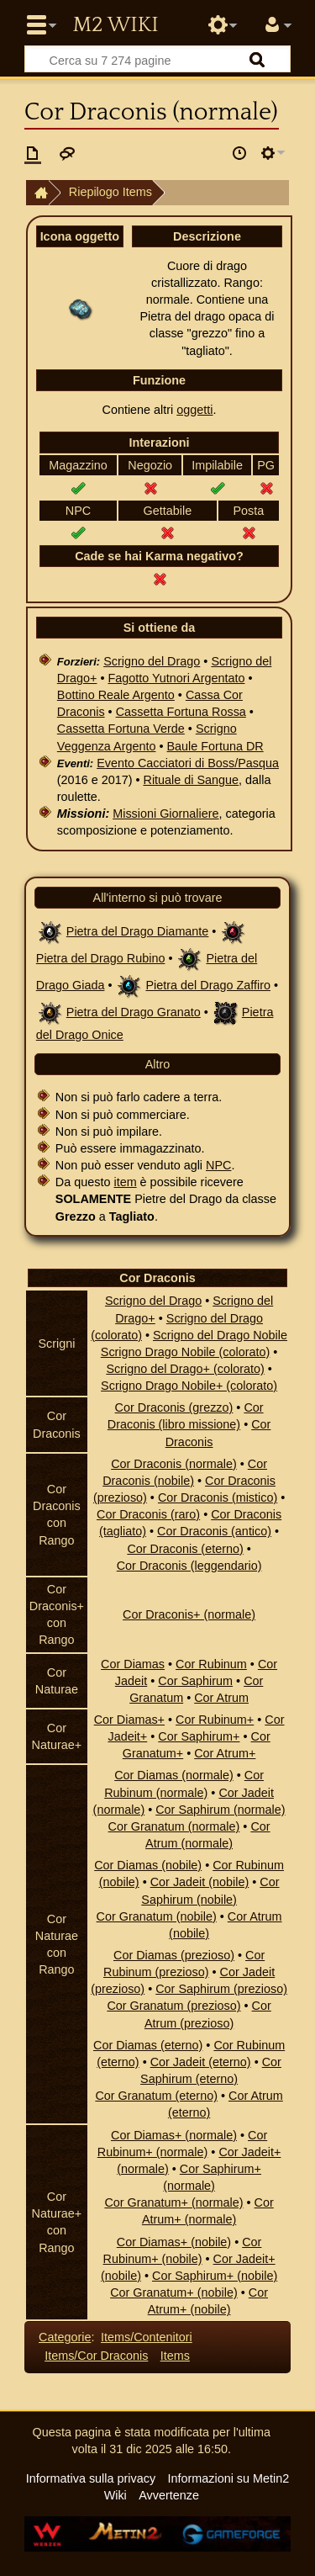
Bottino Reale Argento (116, 695)
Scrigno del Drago (151, 661)
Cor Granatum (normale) (174, 1826)
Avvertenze (169, 2495)
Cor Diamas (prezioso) (173, 1955)
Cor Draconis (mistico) (217, 1497)
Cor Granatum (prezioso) (173, 2005)
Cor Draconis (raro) (148, 1514)
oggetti (194, 409)
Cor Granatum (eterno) (156, 2095)
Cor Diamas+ (129, 1719)
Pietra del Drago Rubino (100, 958)
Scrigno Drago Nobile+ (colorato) (189, 1385)
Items (175, 2355)
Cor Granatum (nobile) (157, 1916)
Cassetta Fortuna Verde (121, 728)
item (124, 1182)
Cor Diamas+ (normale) (174, 2135)
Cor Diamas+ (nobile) (174, 2242)
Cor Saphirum (195, 1681)
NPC (218, 1165)
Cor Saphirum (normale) (220, 1809)
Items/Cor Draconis (96, 2355)
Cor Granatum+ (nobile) (174, 2292)
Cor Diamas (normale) (174, 1775)
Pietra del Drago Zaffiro (207, 985)
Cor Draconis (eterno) (185, 1549)
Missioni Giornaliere (165, 813)
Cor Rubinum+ (215, 1719)
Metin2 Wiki (115, 25)
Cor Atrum (221, 1697)
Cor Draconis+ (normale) (189, 1614)
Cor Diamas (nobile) (148, 1865)
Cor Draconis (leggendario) (189, 1565)
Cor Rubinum (211, 1664)
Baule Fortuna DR (215, 746)
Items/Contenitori (146, 2337)
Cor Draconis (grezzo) (174, 1407)
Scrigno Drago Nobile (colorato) (185, 1352)
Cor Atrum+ (224, 1753)
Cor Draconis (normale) (174, 1464)
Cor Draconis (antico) (214, 1531)
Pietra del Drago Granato (133, 1012)
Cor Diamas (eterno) (147, 2045)
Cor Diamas (133, 1664)
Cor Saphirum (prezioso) (221, 1989)
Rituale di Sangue (191, 780)
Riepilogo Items (110, 192)
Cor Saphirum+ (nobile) (214, 2275)
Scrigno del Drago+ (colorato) (185, 1368)
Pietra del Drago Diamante (137, 931)
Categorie (65, 2337)
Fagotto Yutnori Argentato (176, 678)
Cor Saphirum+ (198, 1736)
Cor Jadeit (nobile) (199, 1882)
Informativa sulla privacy (90, 2478)
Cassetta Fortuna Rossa (181, 711)
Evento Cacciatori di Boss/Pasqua (188, 763)
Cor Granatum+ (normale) (173, 2202)
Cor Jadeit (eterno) (200, 2062)
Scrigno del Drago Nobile (220, 1335)
